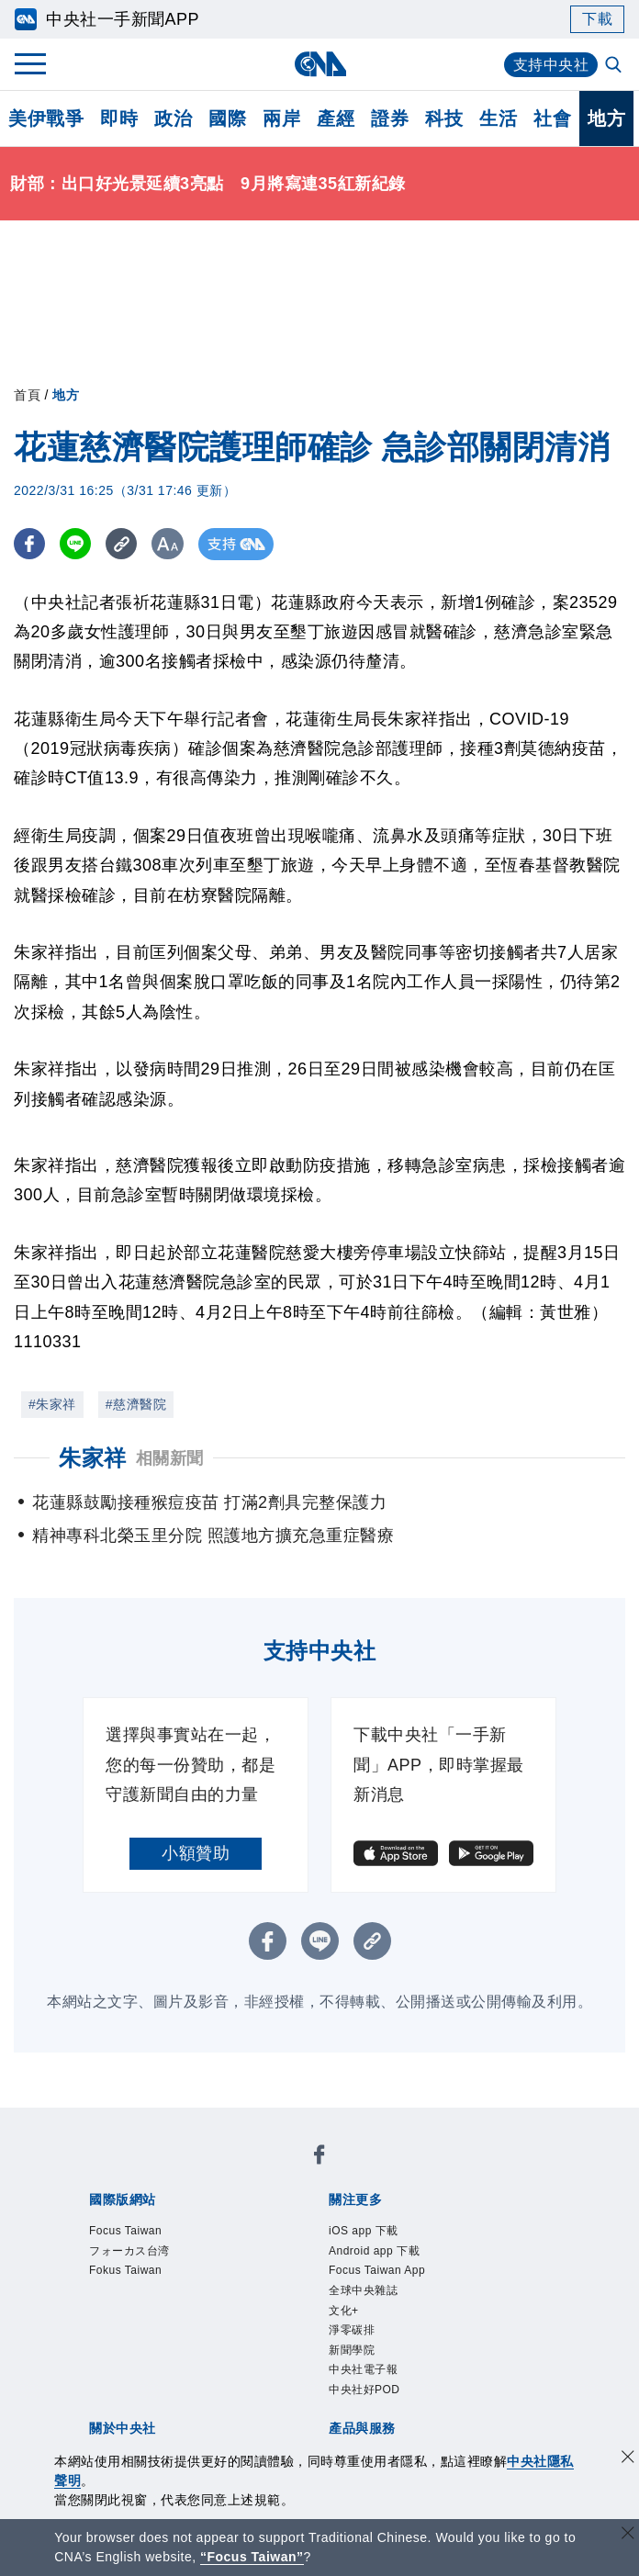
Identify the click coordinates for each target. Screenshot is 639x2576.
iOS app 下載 (363, 2230)
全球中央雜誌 (363, 2290)
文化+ (344, 2310)
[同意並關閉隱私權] (628, 2459)
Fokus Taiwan (125, 2270)
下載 (597, 19)
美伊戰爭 (46, 118)
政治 (173, 118)
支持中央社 (551, 65)
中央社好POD (364, 2389)
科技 (444, 118)
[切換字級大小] (170, 544)
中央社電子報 (363, 2369)
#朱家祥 (52, 1404)
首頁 (27, 395)
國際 (227, 118)
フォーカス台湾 (129, 2250)
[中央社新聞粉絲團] (319, 2157)
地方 (606, 118)
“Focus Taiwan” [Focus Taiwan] (252, 2556)
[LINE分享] (77, 544)
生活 (498, 118)
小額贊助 (196, 1853)
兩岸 (281, 118)
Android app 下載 (374, 2250)
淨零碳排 (352, 2329)
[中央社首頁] (320, 64)
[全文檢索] (615, 66)
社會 (552, 118)
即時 (119, 118)
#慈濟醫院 (136, 1404)
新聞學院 (352, 2350)
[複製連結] (123, 544)
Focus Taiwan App (377, 2270)
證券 (390, 118)
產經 (335, 118)
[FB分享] (30, 544)
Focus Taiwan (125, 2230)
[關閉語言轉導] (628, 2535)
